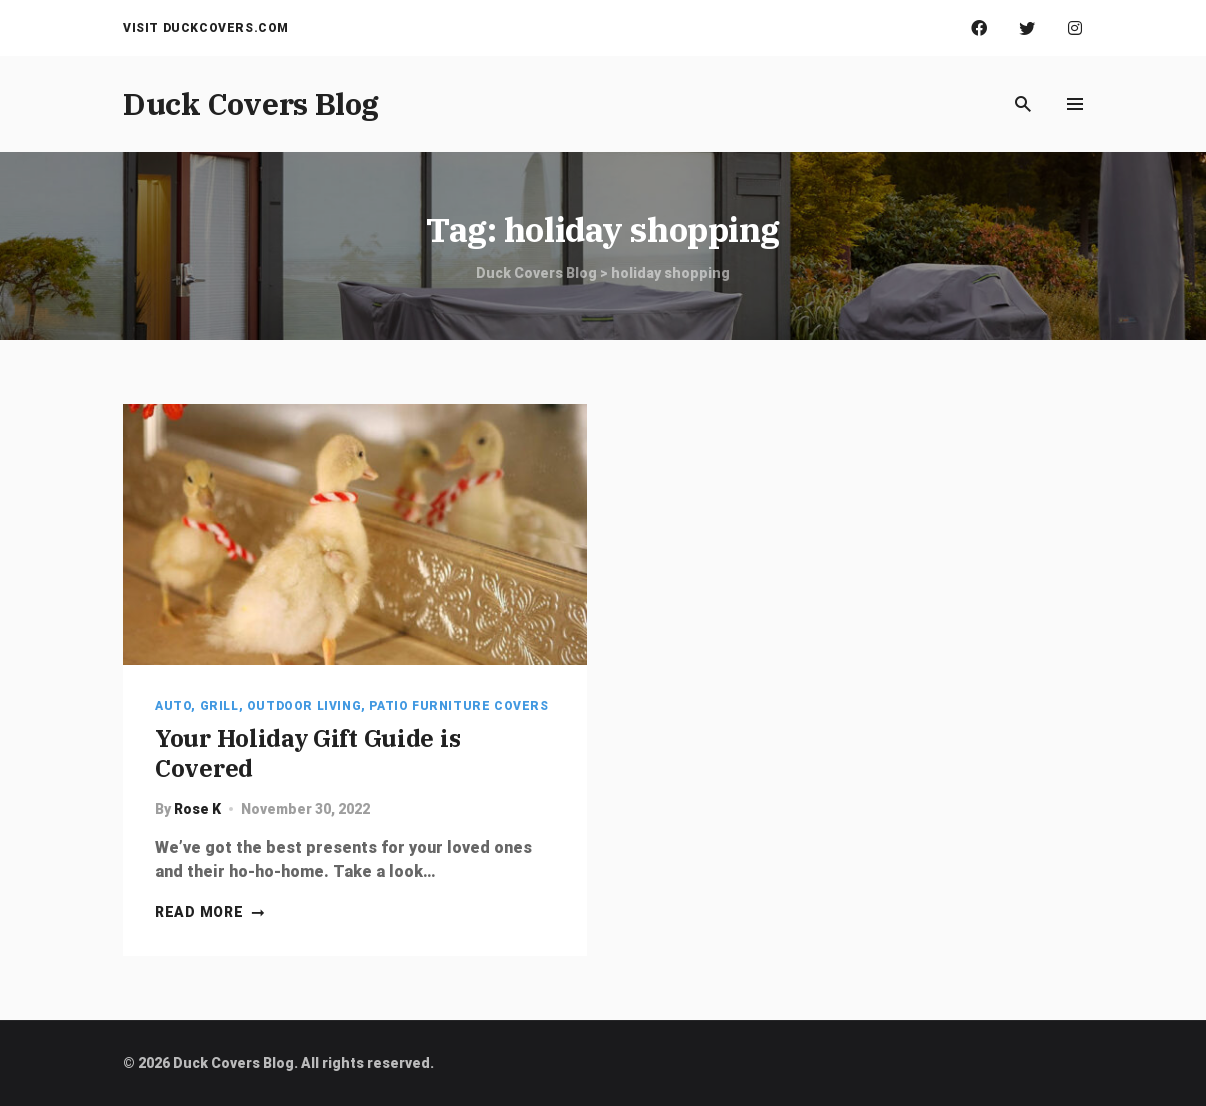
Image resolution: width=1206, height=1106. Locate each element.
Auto (173, 706)
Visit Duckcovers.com (206, 28)
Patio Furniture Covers (458, 706)
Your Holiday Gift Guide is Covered (307, 753)
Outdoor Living (304, 706)
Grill (219, 706)
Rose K (197, 809)
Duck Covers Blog (251, 103)
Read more (210, 912)
